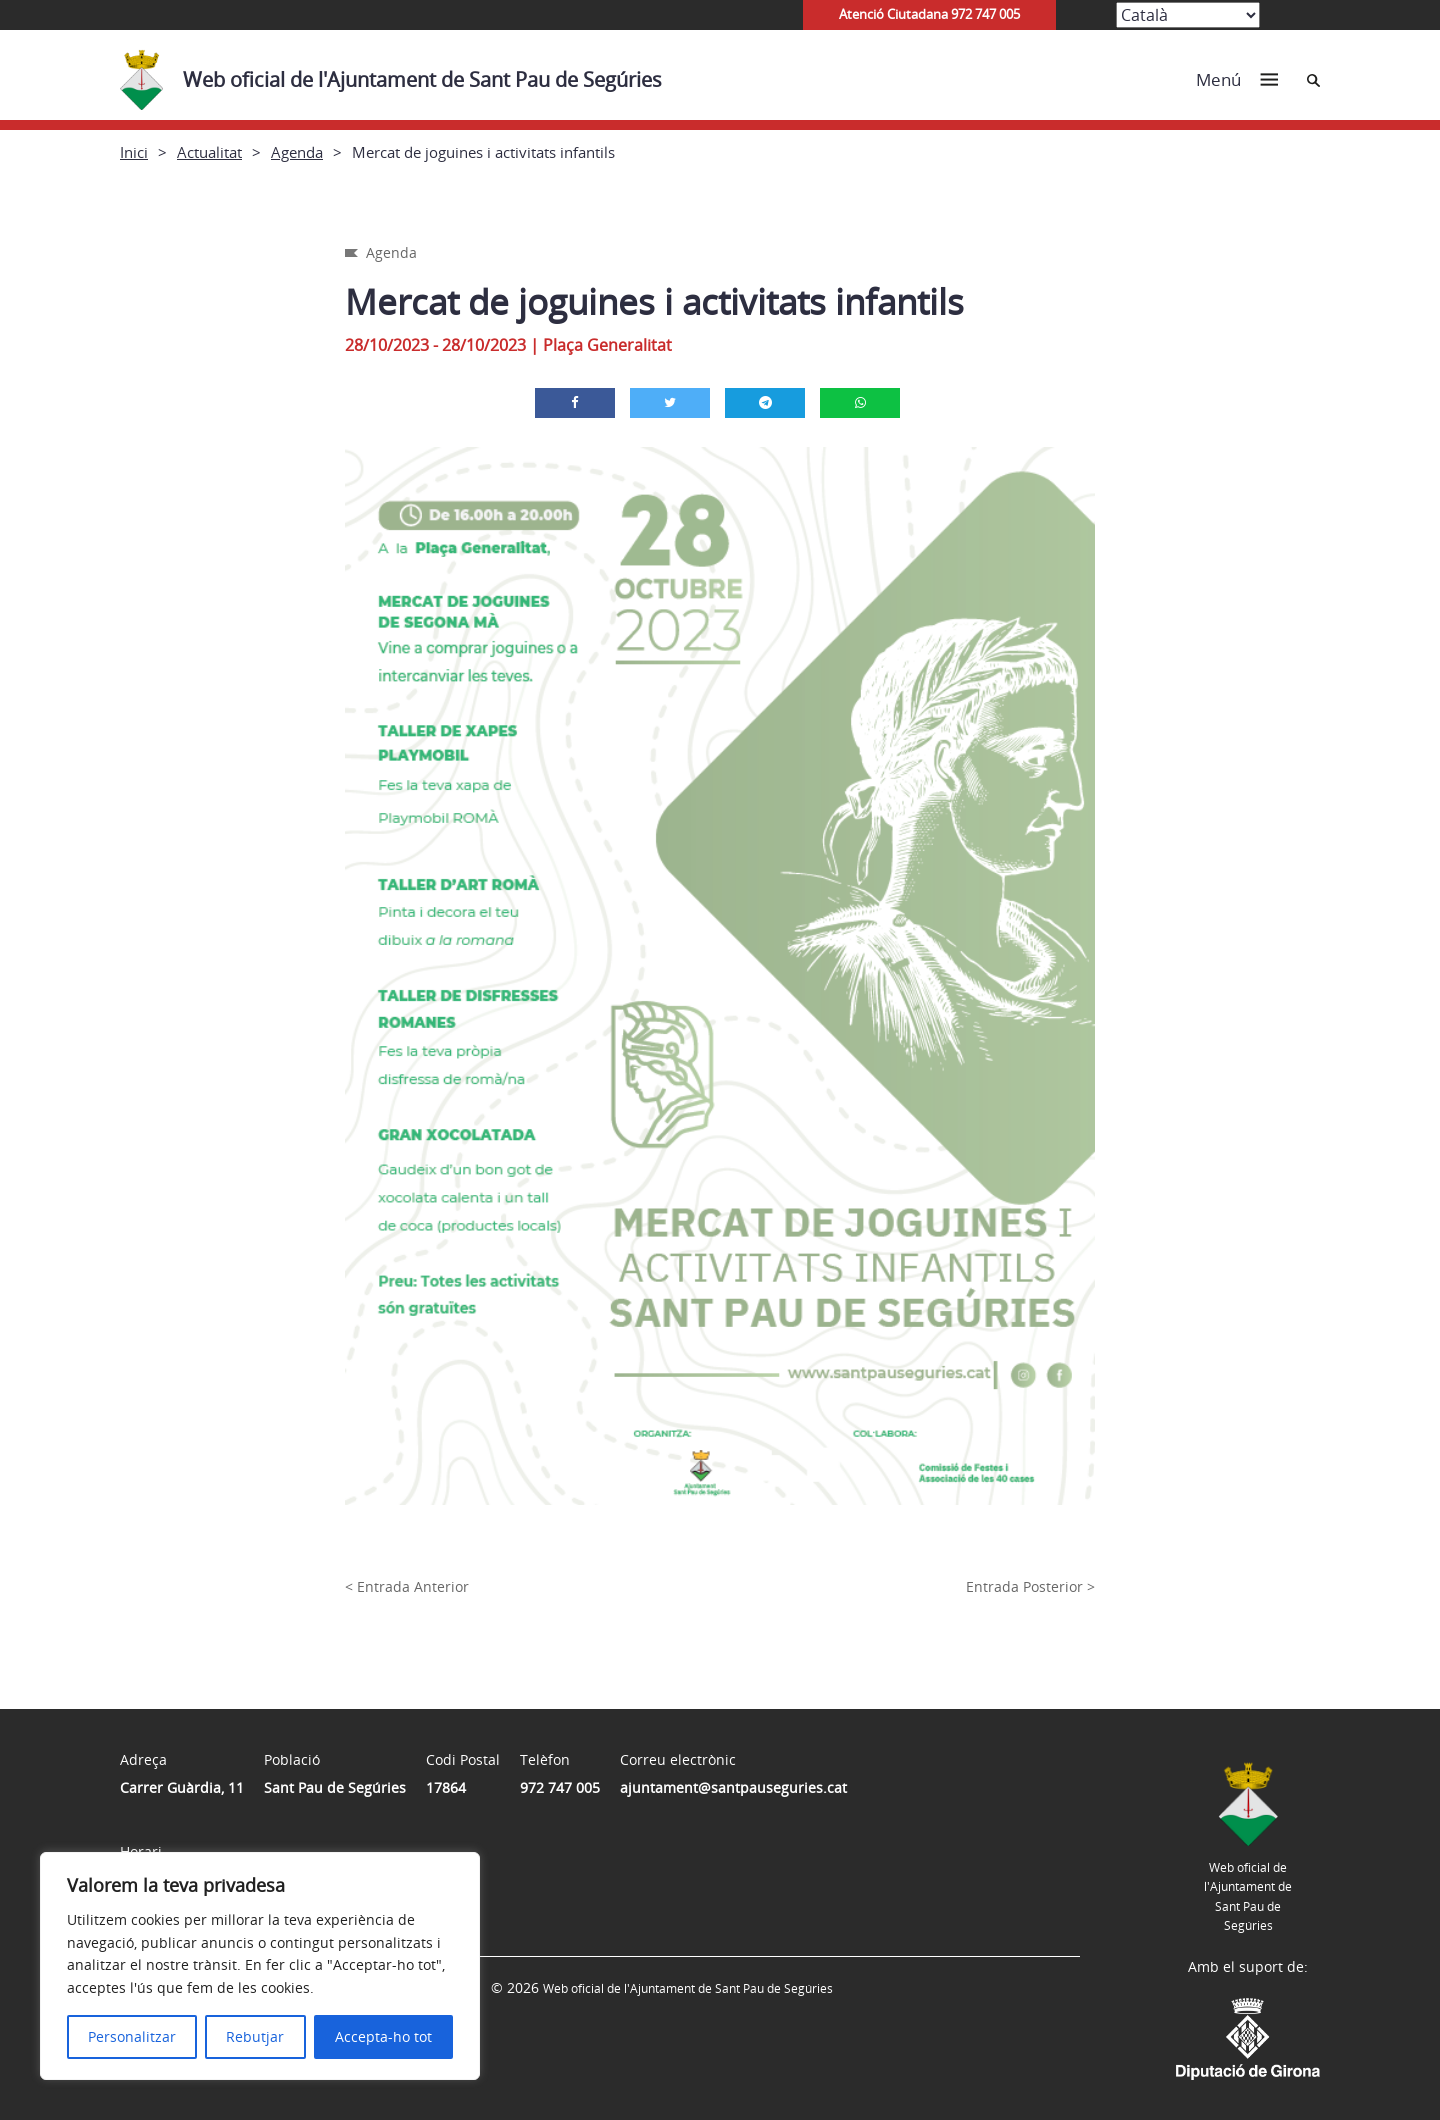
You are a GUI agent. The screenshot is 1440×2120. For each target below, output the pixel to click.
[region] (260, 1966)
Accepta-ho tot (383, 2036)
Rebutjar (255, 2036)
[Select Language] (1188, 15)
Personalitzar (132, 2036)
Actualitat (209, 152)
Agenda (297, 152)
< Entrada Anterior (407, 1586)
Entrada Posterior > (1030, 1586)
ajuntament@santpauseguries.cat (733, 1787)
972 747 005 (560, 1787)
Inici (134, 152)
